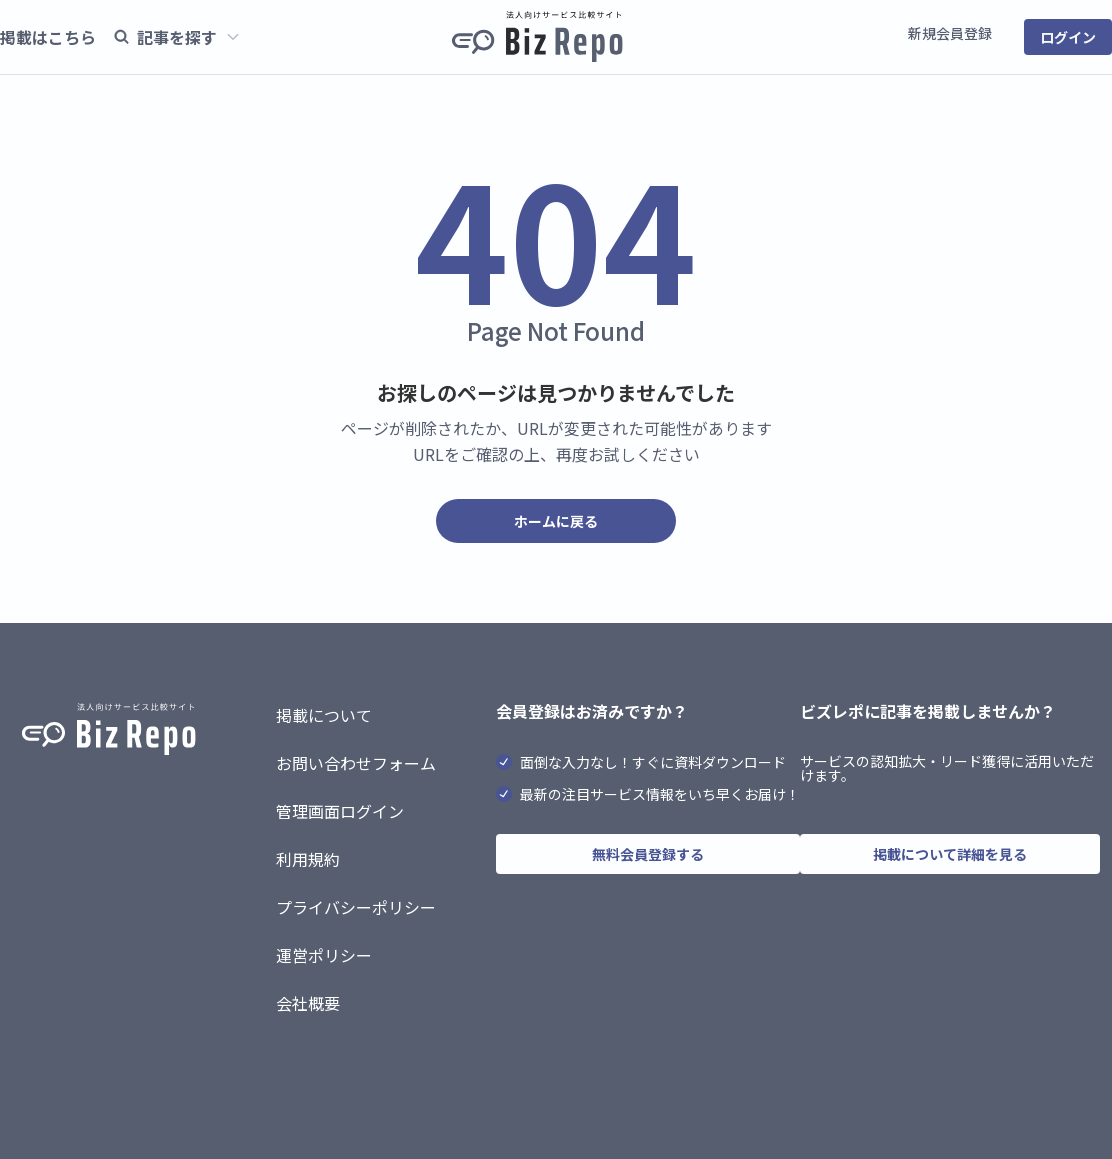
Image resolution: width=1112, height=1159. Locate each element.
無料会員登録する (648, 854)
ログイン (1068, 37)
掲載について (324, 715)
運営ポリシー (324, 955)
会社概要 (308, 1003)
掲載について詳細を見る (950, 854)
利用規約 (308, 859)
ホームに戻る (556, 521)
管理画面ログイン (340, 811)
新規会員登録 (950, 33)
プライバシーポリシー (356, 907)
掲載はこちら (48, 37)
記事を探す (176, 37)
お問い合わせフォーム (356, 763)
